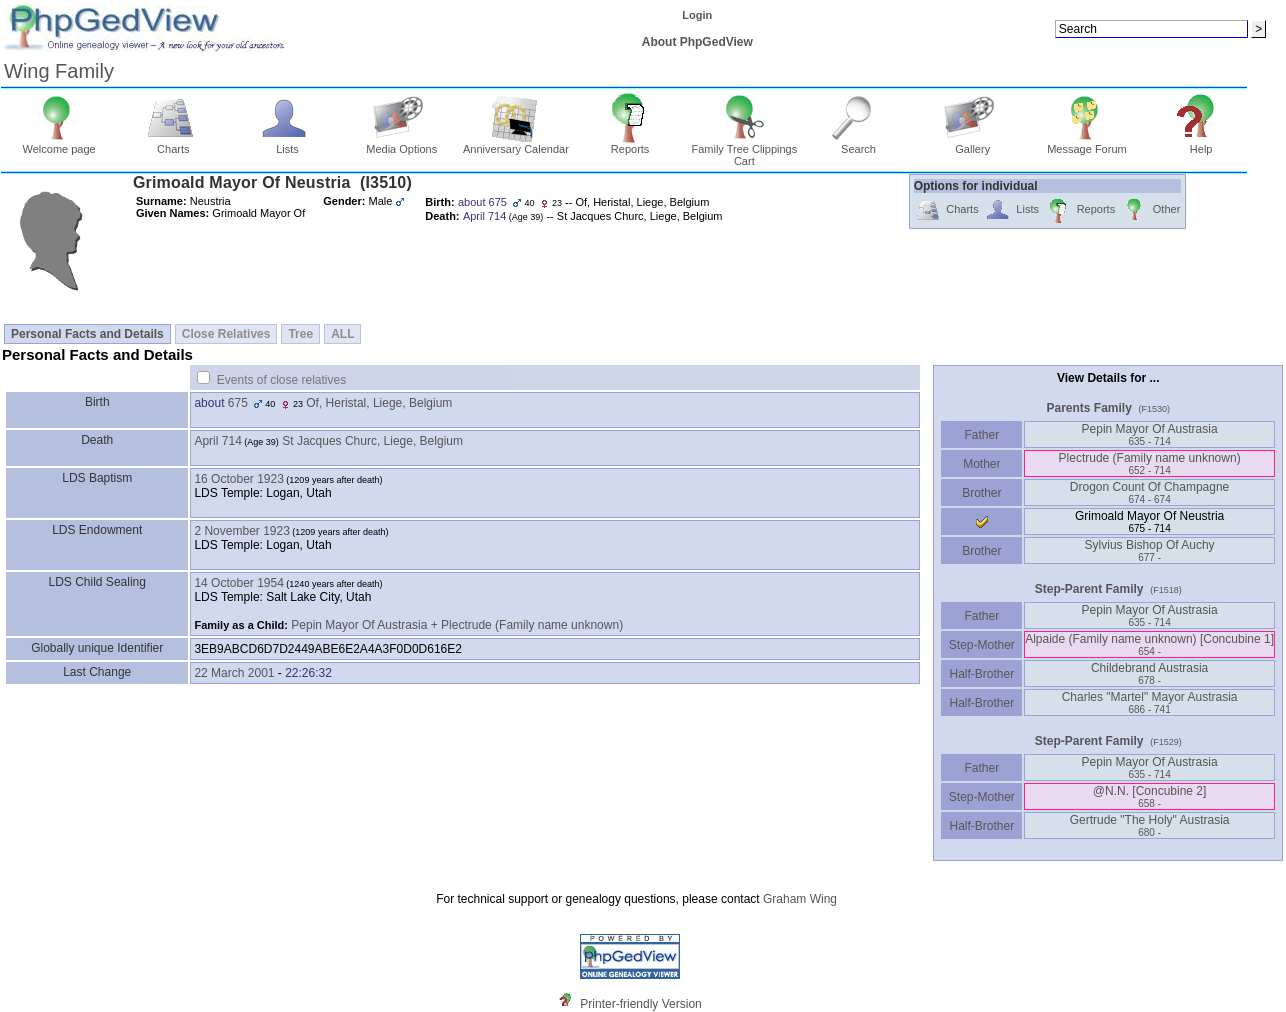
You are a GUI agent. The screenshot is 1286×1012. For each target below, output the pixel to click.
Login (697, 15)
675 (238, 403)
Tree (300, 334)
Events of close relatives (281, 380)
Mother (982, 464)
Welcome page (59, 144)
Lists (287, 144)
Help (1201, 144)
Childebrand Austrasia (1149, 673)
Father (981, 435)
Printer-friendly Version (640, 1004)
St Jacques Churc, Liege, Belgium (372, 441)
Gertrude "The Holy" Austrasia (1150, 825)
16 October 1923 (238, 479)
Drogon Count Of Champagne (1149, 492)
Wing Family (59, 71)
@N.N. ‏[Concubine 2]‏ (1150, 796)
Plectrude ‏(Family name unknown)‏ (1150, 463)
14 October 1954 (238, 583)
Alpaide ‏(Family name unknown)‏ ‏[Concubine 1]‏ (1149, 644)
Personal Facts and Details (87, 334)
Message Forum (1086, 144)
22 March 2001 (234, 673)
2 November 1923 (241, 531)
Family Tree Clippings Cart (744, 150)
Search (858, 144)
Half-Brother (981, 674)
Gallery (972, 144)
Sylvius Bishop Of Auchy (1150, 550)
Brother (981, 493)
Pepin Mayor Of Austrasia (1150, 434)
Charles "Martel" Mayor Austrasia (1150, 702)
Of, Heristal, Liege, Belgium (379, 403)
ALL (342, 334)
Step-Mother (981, 645)
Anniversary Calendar (516, 144)
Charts (173, 144)
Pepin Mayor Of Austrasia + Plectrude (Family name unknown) (457, 625)
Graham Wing (800, 899)
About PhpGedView (697, 42)
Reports (630, 144)
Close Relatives (226, 334)
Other (1150, 210)
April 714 (217, 441)
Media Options (401, 144)
